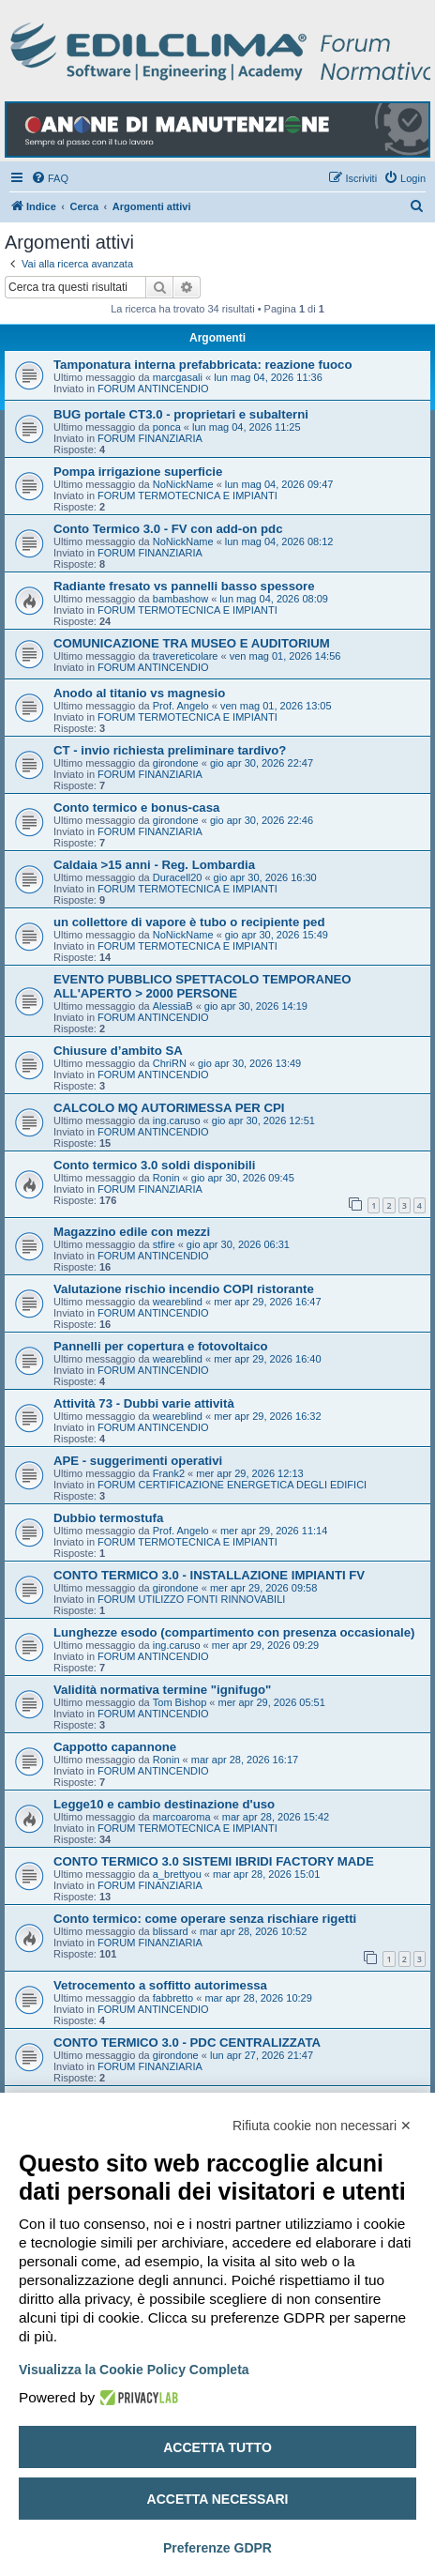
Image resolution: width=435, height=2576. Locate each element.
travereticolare (185, 656)
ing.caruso (177, 1120)
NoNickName (183, 484)
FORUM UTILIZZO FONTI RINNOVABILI (191, 1599)
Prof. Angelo (181, 705)
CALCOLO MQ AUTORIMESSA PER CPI (168, 1108)
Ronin (166, 1177)
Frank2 (169, 1473)
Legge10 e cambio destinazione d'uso (164, 1804)
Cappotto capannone (114, 1747)
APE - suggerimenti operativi (137, 1461)
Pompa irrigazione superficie (137, 472)
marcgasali (177, 377)
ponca (167, 427)
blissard (170, 1931)
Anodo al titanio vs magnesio (139, 693)
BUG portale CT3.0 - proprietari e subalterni (180, 414)
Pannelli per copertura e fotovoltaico (160, 1346)
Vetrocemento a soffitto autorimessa (160, 1985)
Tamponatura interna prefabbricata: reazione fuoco (202, 365)
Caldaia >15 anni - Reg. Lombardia (154, 865)
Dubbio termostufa (108, 1518)
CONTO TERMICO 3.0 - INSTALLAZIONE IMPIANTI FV (209, 1575)
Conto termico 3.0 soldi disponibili (154, 1165)
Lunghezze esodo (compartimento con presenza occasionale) (233, 1632)
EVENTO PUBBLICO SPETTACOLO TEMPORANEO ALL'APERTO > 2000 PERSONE (202, 986)
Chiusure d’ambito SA (118, 1051)
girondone (176, 763)
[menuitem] (49, 178)
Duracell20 (177, 877)
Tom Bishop (179, 1702)
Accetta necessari (218, 2499)
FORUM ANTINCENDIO (153, 388)
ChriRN (170, 1063)
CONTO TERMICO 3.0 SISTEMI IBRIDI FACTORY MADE (213, 1861)
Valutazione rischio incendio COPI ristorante (183, 1289)
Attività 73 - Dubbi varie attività (143, 1403)
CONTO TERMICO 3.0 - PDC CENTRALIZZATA (187, 2042)
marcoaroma (182, 1816)
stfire (164, 1244)
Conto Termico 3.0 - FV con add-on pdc (167, 529)
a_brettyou (177, 1874)
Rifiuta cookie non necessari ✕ (322, 2125)
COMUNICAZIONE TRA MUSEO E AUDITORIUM (191, 643)
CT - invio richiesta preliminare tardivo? (169, 750)
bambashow (180, 598)
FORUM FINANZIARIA (150, 438)
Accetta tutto (217, 2447)
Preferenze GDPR (217, 2547)
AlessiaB (173, 1006)
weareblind (177, 1301)
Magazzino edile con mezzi (131, 1232)
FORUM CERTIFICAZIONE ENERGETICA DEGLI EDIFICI (232, 1484)
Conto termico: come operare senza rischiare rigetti (204, 1919)
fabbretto (173, 1998)
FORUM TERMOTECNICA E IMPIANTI (188, 495)
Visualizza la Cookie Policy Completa (134, 2369)
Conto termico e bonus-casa (136, 807)
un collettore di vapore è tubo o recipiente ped (188, 922)
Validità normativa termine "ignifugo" (162, 1690)
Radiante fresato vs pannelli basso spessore (184, 586)
